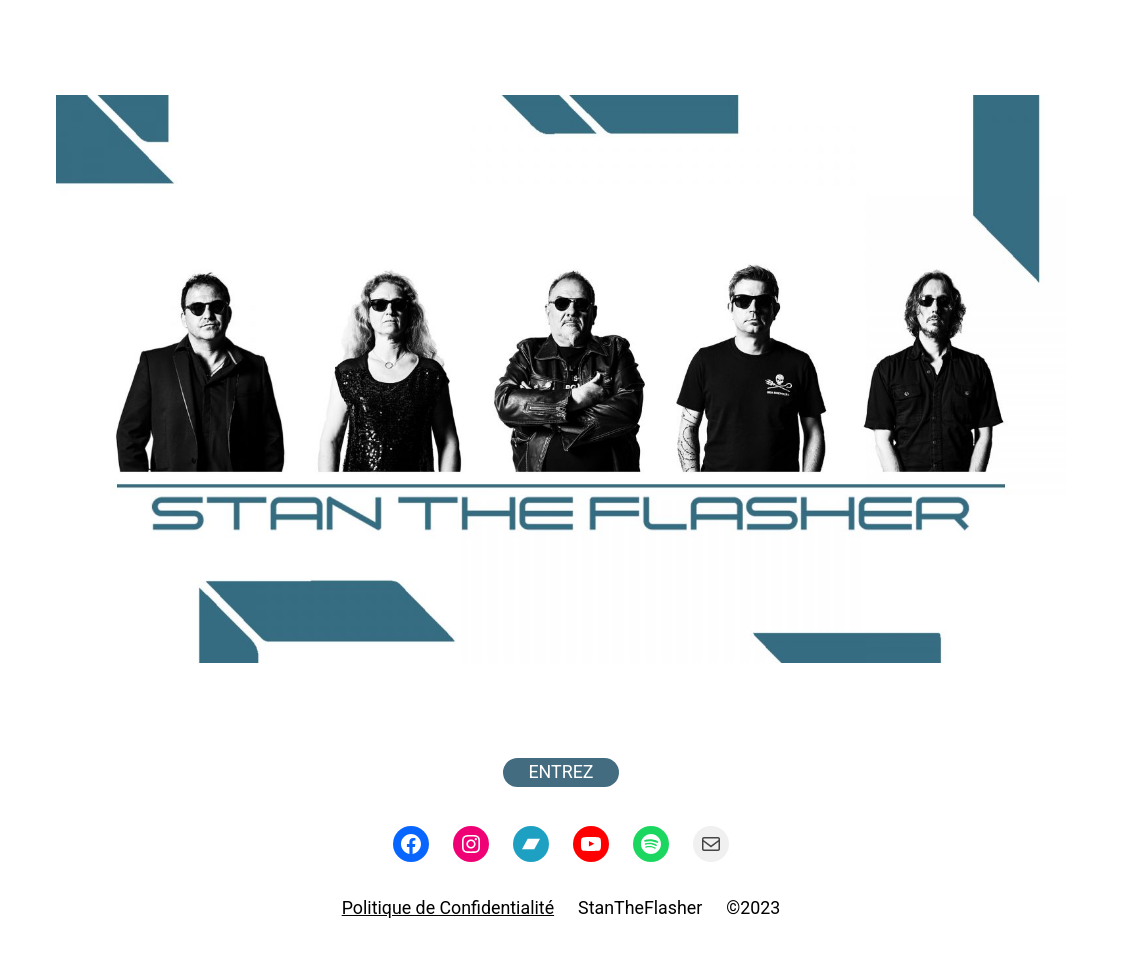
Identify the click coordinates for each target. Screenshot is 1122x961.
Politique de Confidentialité (448, 907)
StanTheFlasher (640, 907)
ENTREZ (561, 771)
